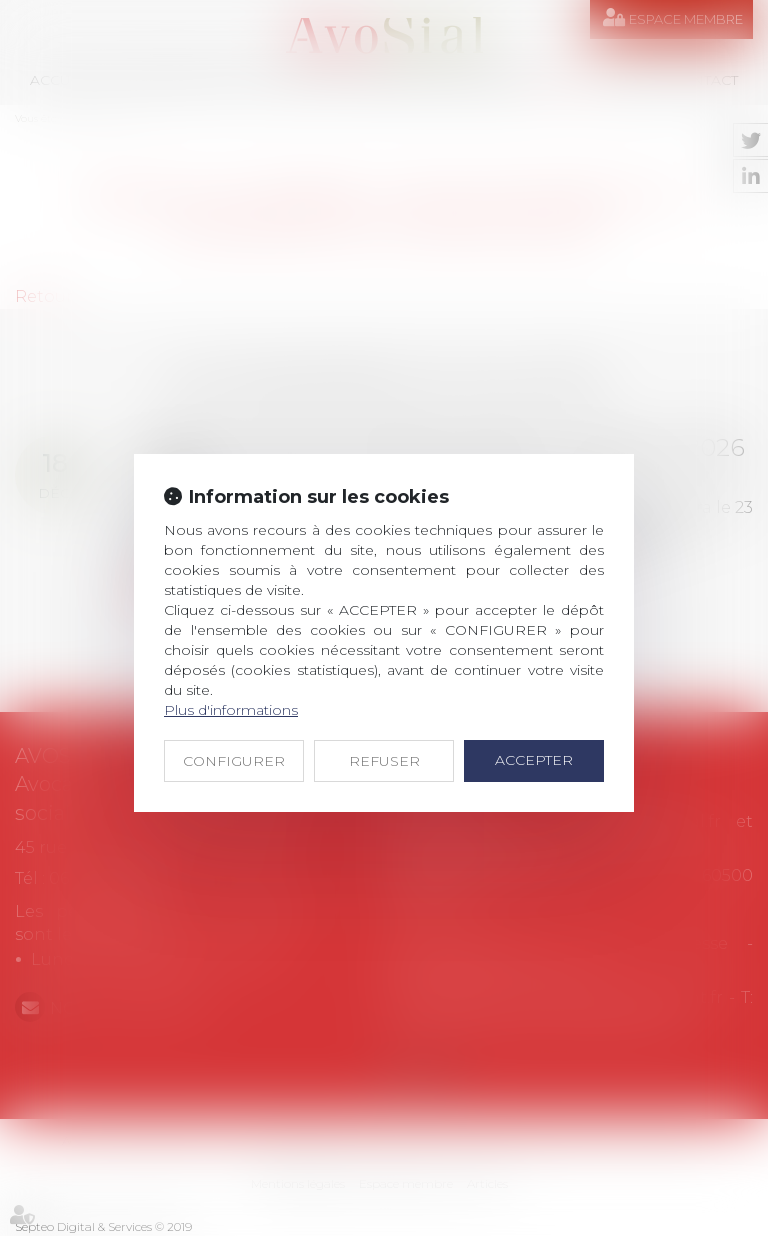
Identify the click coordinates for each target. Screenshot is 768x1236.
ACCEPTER (534, 760)
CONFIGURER (234, 761)
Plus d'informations (231, 710)
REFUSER (384, 761)
